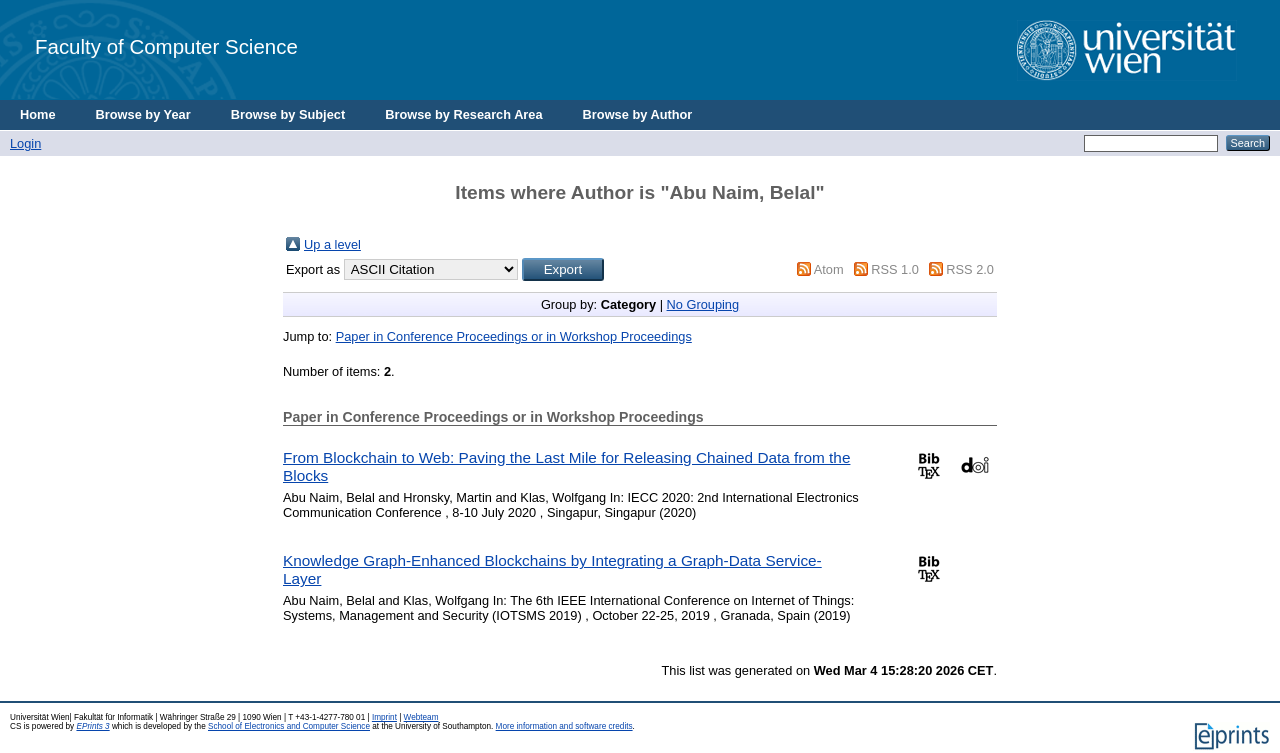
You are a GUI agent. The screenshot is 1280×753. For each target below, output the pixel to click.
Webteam (421, 717)
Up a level (332, 244)
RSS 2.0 (970, 269)
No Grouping (703, 304)
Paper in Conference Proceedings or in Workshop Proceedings (514, 336)
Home (38, 114)
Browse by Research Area (463, 114)
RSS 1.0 (895, 269)
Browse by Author (638, 114)
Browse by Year (143, 114)
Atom (829, 269)
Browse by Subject (288, 114)
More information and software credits (564, 726)
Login (25, 143)
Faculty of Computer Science (166, 46)
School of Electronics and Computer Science (289, 726)
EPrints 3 (92, 726)
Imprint (384, 717)
